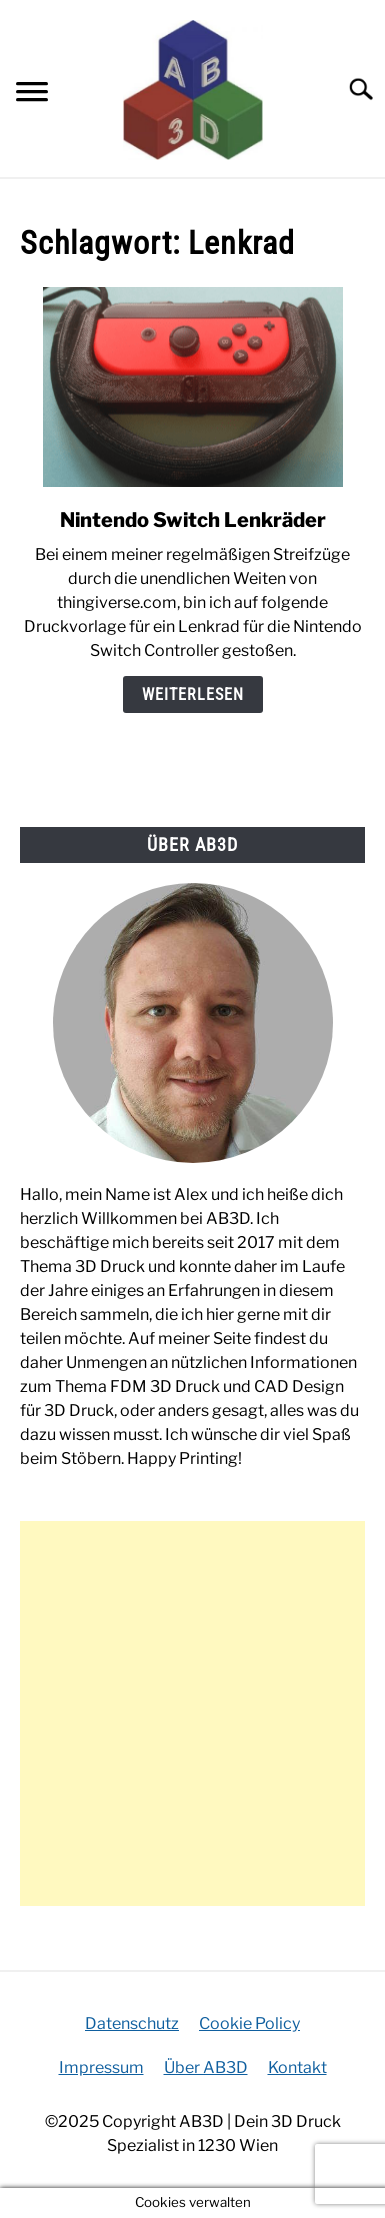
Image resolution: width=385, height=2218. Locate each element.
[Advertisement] (192, 1713)
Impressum (101, 2067)
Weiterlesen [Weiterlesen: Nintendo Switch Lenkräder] (193, 694)
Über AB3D (206, 2067)
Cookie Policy (249, 2023)
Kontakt (297, 2067)
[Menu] (32, 94)
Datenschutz (132, 2023)
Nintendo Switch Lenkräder (193, 520)
